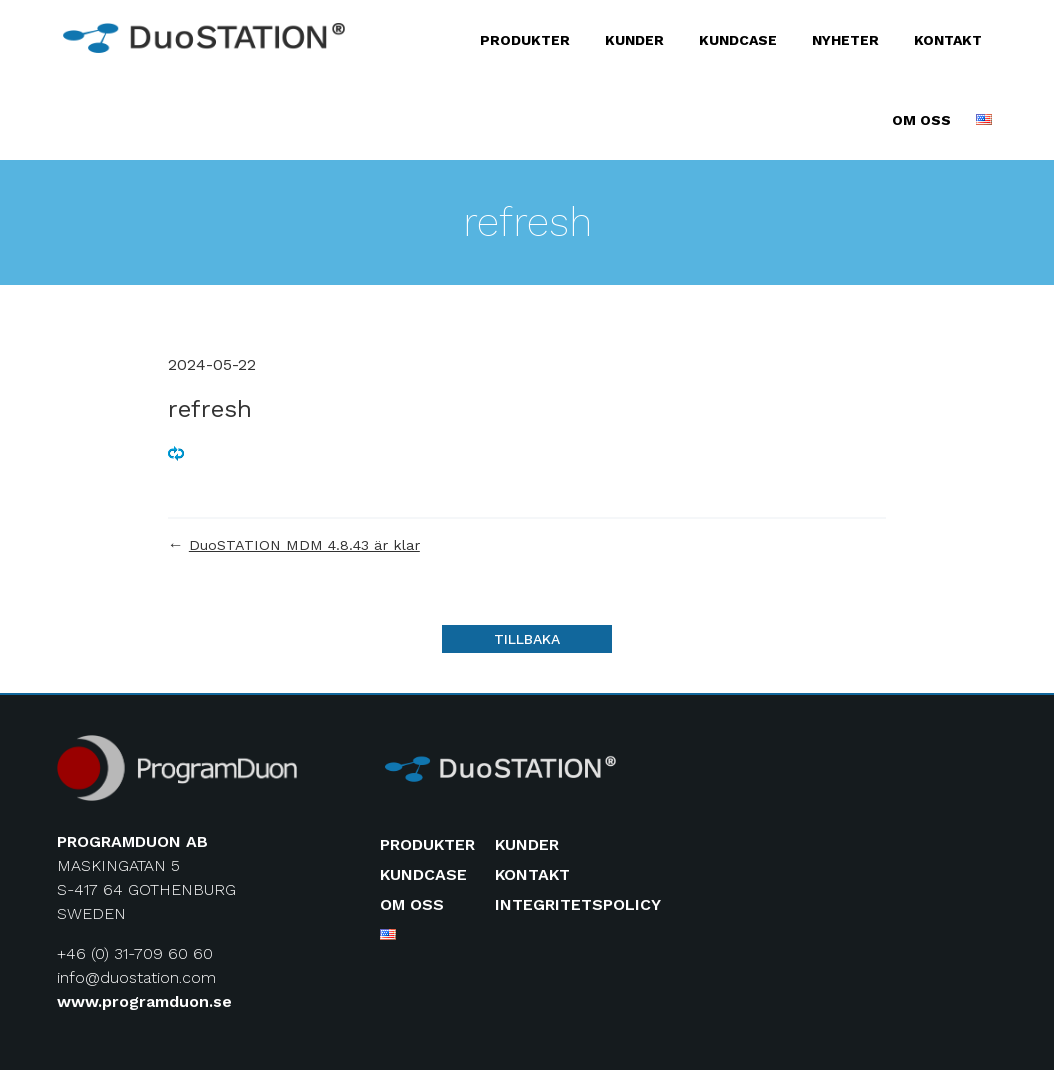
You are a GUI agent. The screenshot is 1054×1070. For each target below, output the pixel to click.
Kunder (634, 40)
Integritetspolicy (578, 904)
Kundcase (738, 40)
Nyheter (845, 40)
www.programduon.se (144, 1001)
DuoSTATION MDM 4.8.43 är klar (304, 545)
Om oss (921, 120)
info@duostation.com (136, 977)
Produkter (525, 40)
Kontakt (948, 40)
